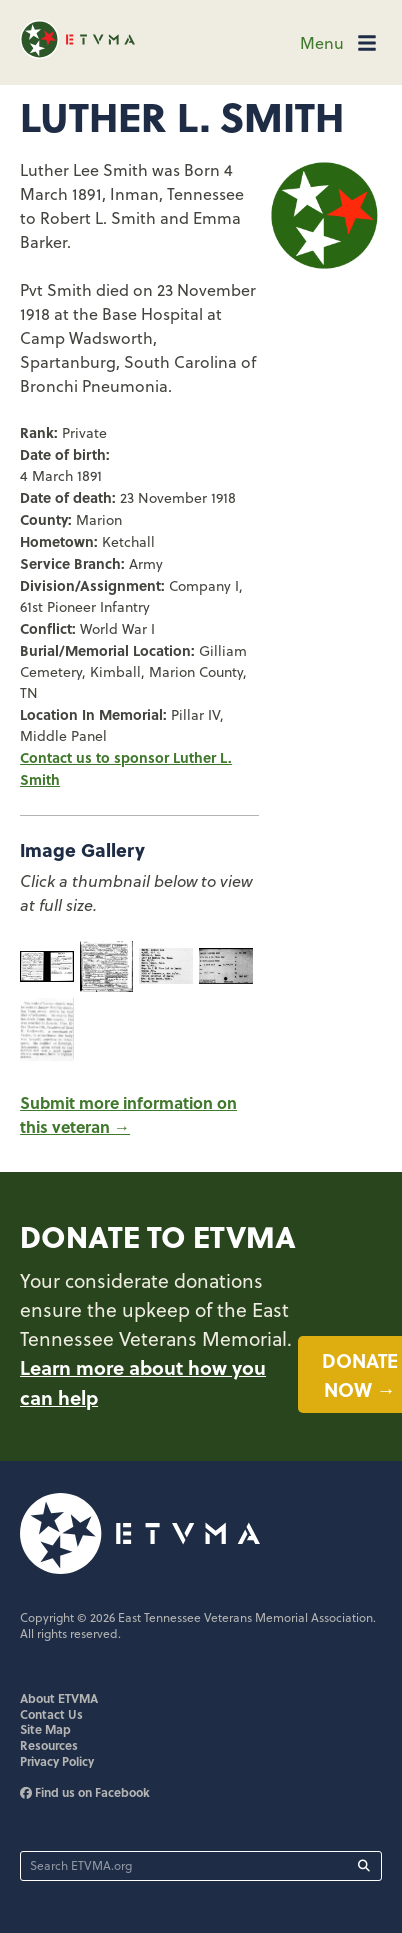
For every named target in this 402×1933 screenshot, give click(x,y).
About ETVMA (59, 1698)
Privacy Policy (57, 1761)
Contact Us (51, 1714)
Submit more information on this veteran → (128, 1114)
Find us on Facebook (85, 1792)
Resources (49, 1745)
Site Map (45, 1729)
